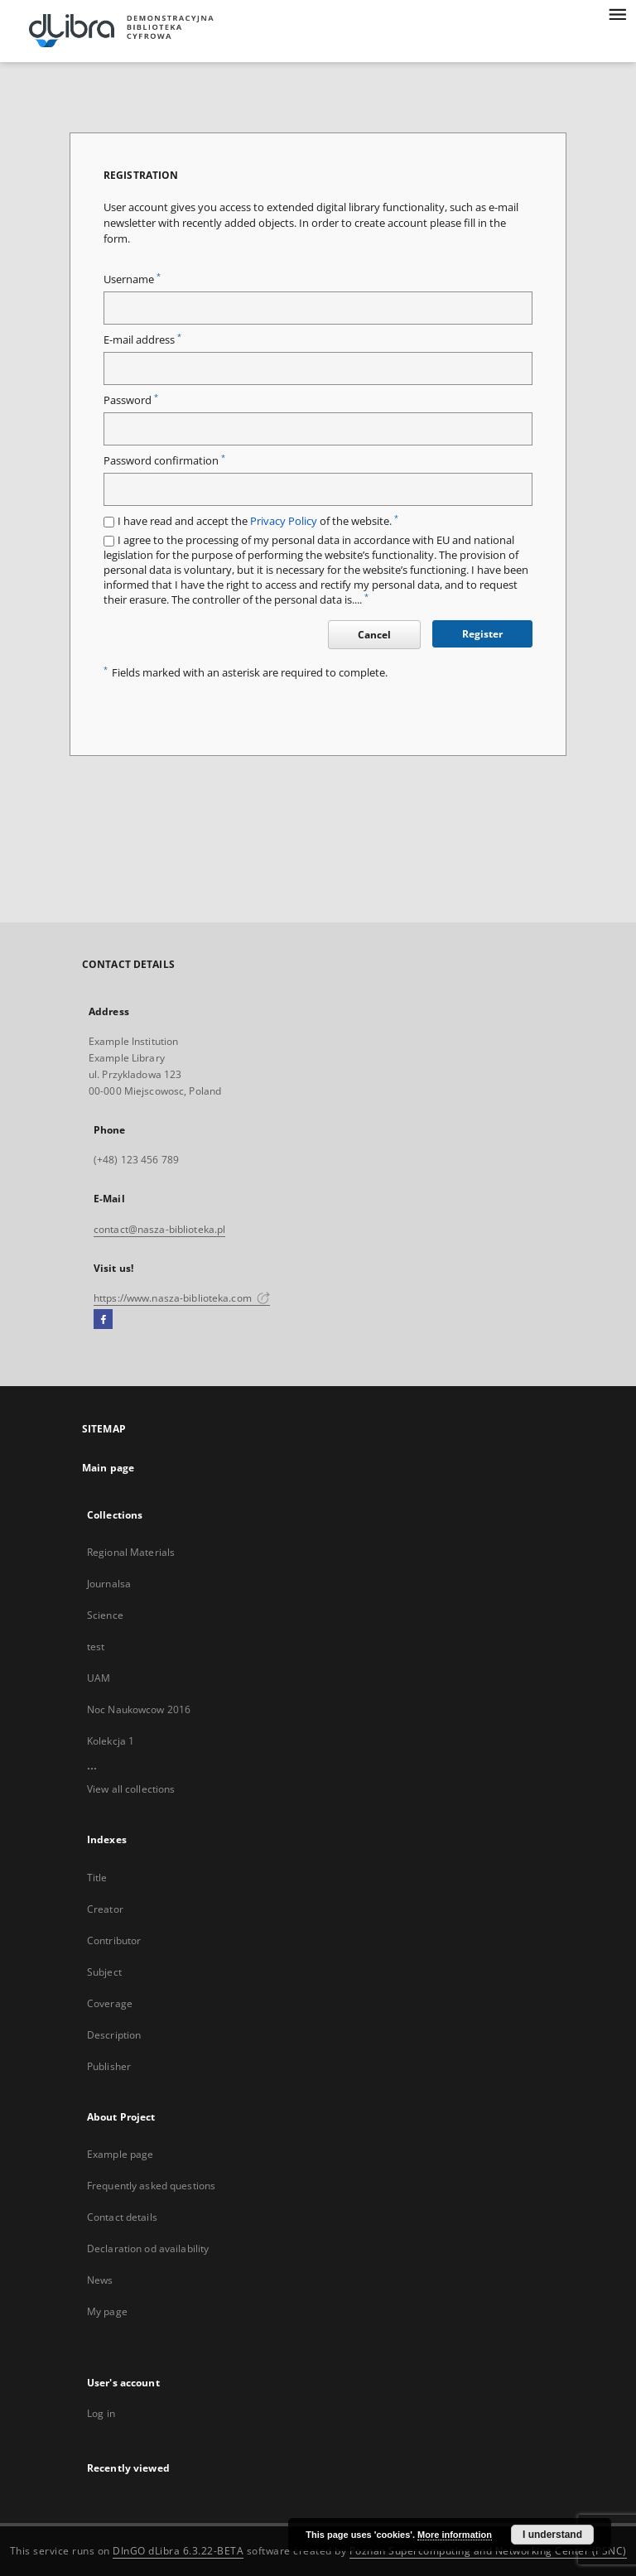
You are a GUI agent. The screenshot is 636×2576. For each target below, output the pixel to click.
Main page (108, 1468)
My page (107, 2311)
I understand (552, 2534)
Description (114, 2035)
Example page (120, 2154)
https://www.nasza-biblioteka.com (182, 1298)
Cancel (374, 635)
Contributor (114, 1940)
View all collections (131, 1789)
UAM (98, 1678)
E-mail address (142, 340)
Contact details (122, 2217)
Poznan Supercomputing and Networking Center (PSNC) (488, 2551)
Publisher (109, 2066)
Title (97, 1878)
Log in (101, 2413)
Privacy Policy (283, 521)
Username (132, 279)
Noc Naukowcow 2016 (138, 1709)
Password (131, 400)
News (100, 2280)
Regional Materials (131, 1552)
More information (454, 2535)
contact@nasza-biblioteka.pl (159, 1229)
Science (105, 1615)
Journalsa (109, 1584)
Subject (104, 1972)
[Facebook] (103, 1319)
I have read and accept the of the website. (258, 521)
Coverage (109, 2003)
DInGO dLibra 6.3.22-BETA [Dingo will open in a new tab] (178, 2551)
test (95, 1646)
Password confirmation (164, 461)
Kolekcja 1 (110, 1741)
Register (482, 634)
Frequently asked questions (151, 2186)
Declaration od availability (148, 2248)
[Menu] (617, 13)
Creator (105, 1909)
